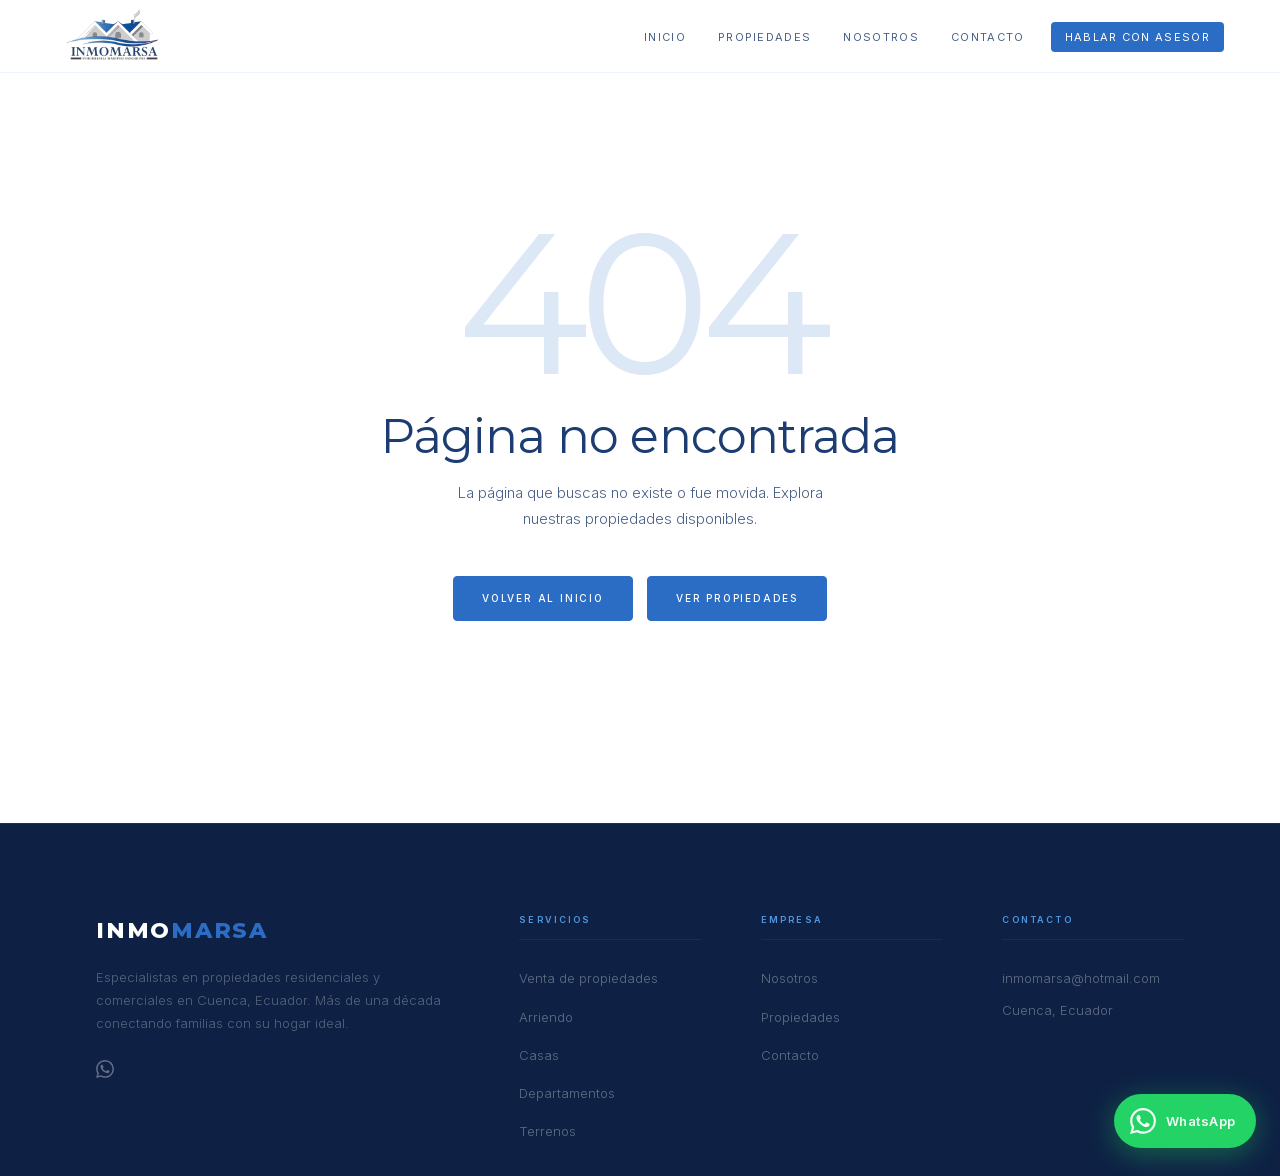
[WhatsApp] (105, 1072)
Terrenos (547, 1131)
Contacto (988, 37)
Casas (539, 1055)
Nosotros (881, 37)
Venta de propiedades (588, 978)
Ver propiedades (737, 598)
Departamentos (567, 1093)
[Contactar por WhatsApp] (1185, 1121)
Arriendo (546, 1017)
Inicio (665, 37)
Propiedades (765, 37)
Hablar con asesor (1137, 37)
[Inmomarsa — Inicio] (113, 36)
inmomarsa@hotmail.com (1081, 978)
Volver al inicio (543, 598)
